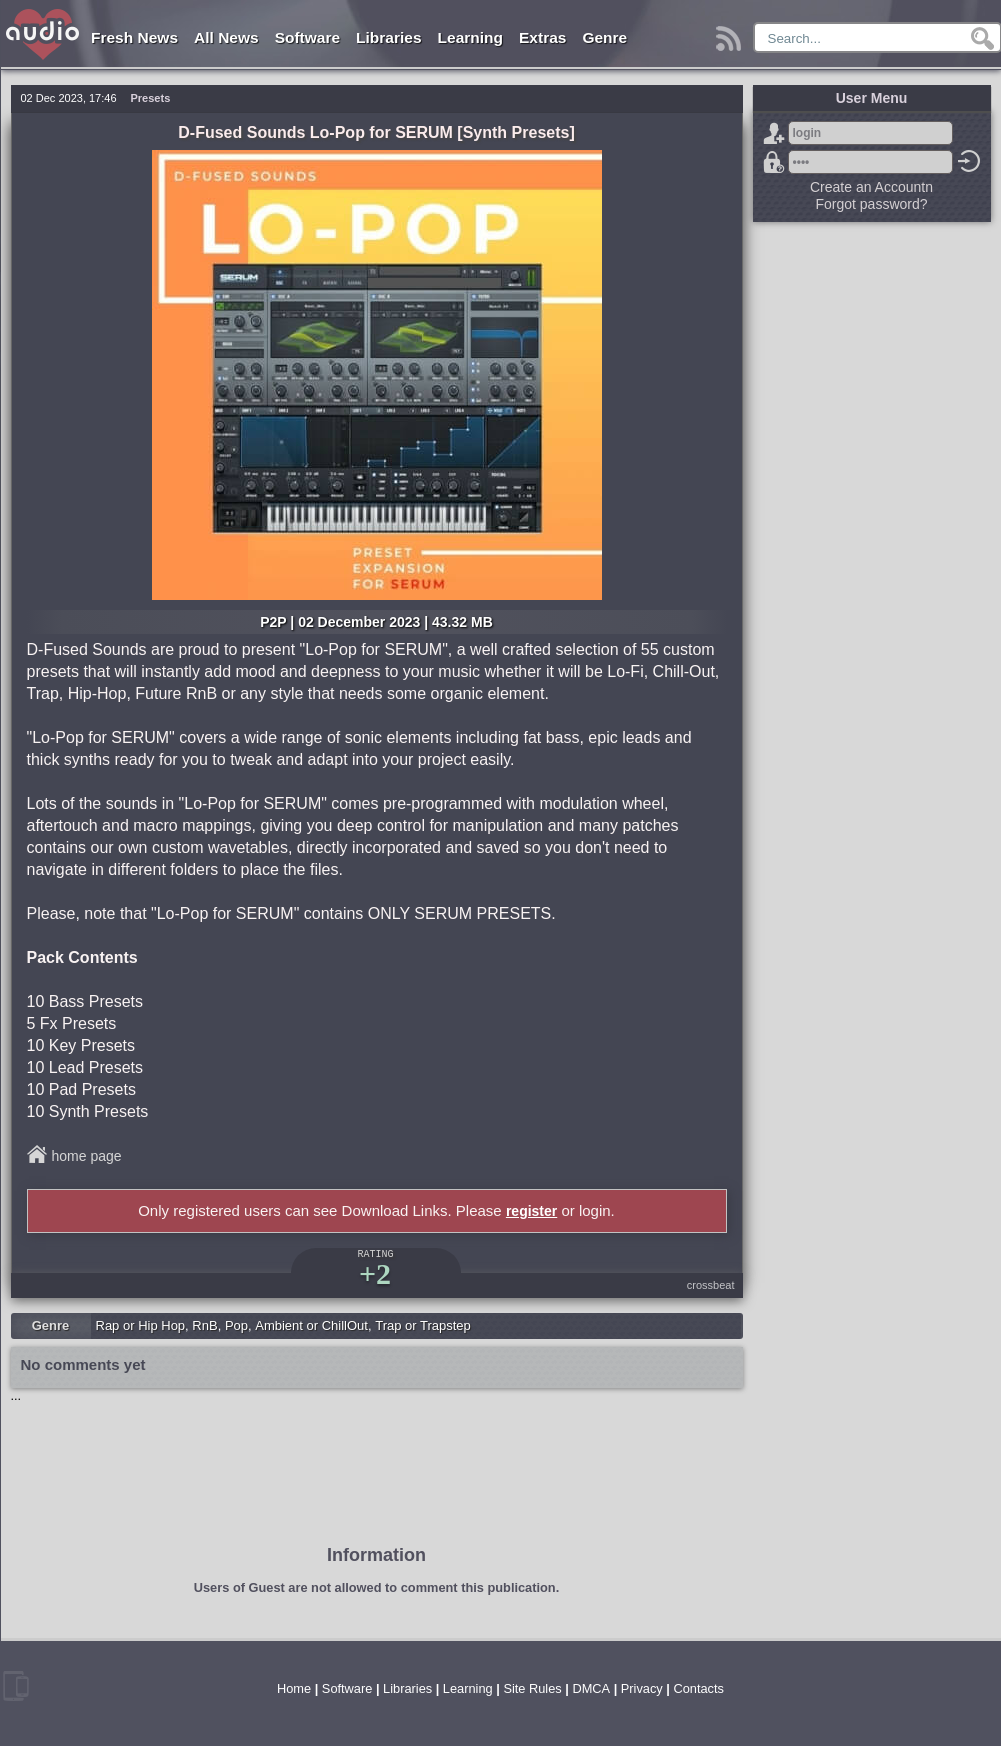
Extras (542, 37)
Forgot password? (774, 162)
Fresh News (134, 37)
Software (307, 37)
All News (226, 37)
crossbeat (711, 1285)
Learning (470, 37)
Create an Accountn (871, 187)
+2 (375, 1273)
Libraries (388, 37)
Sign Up (774, 133)
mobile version (16, 1686)
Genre (604, 37)
